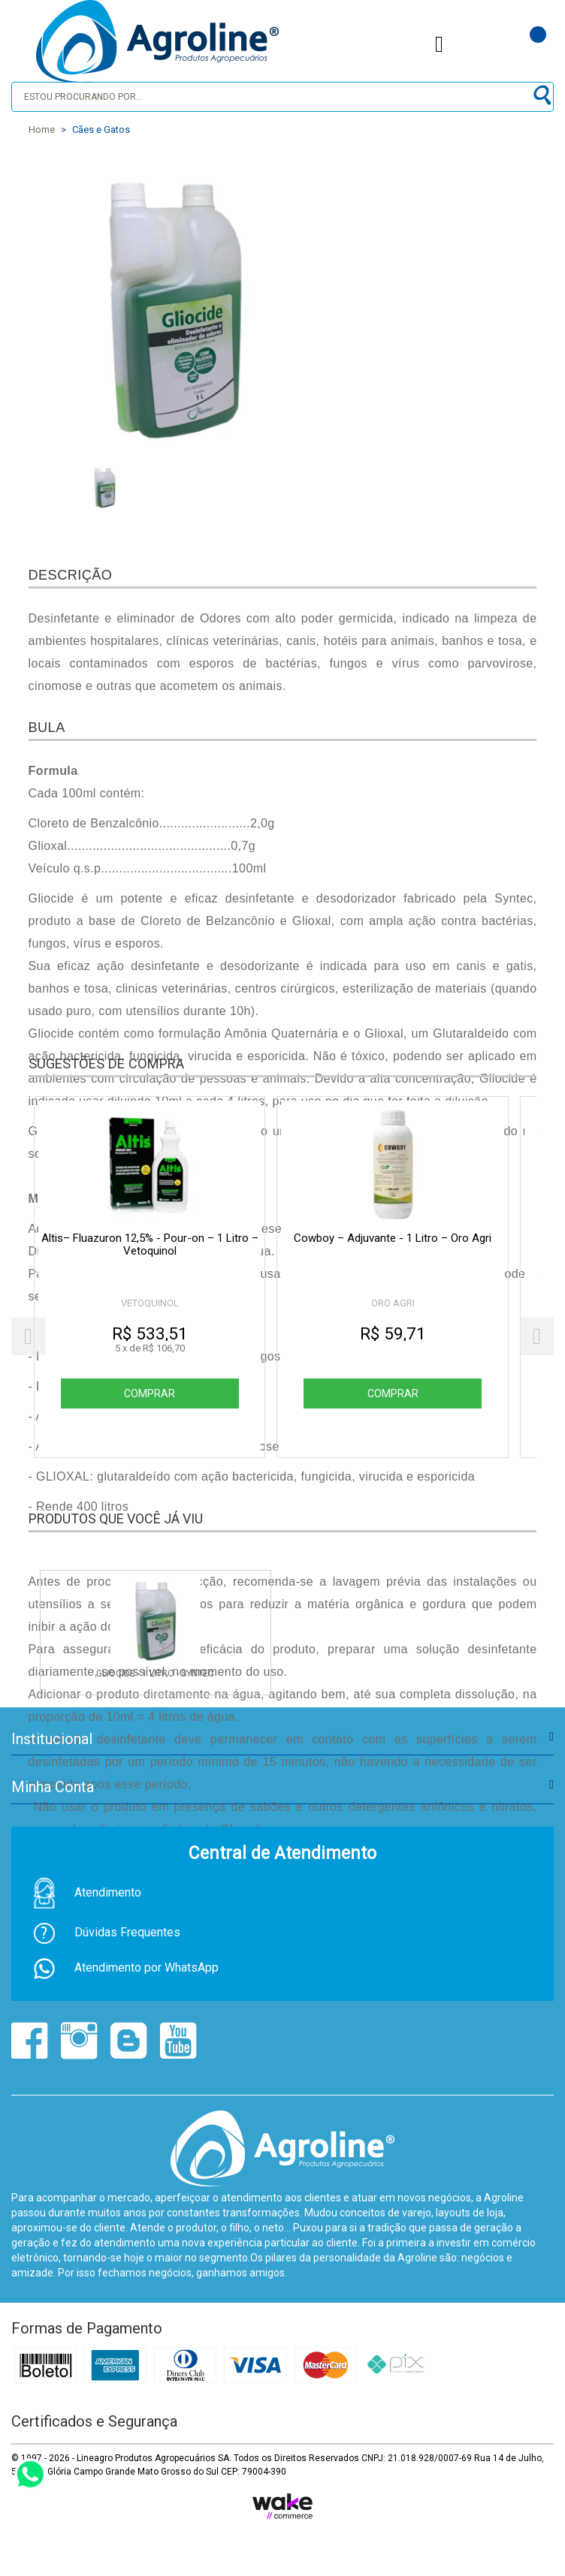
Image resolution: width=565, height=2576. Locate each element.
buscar (540, 96)
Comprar (150, 1393)
